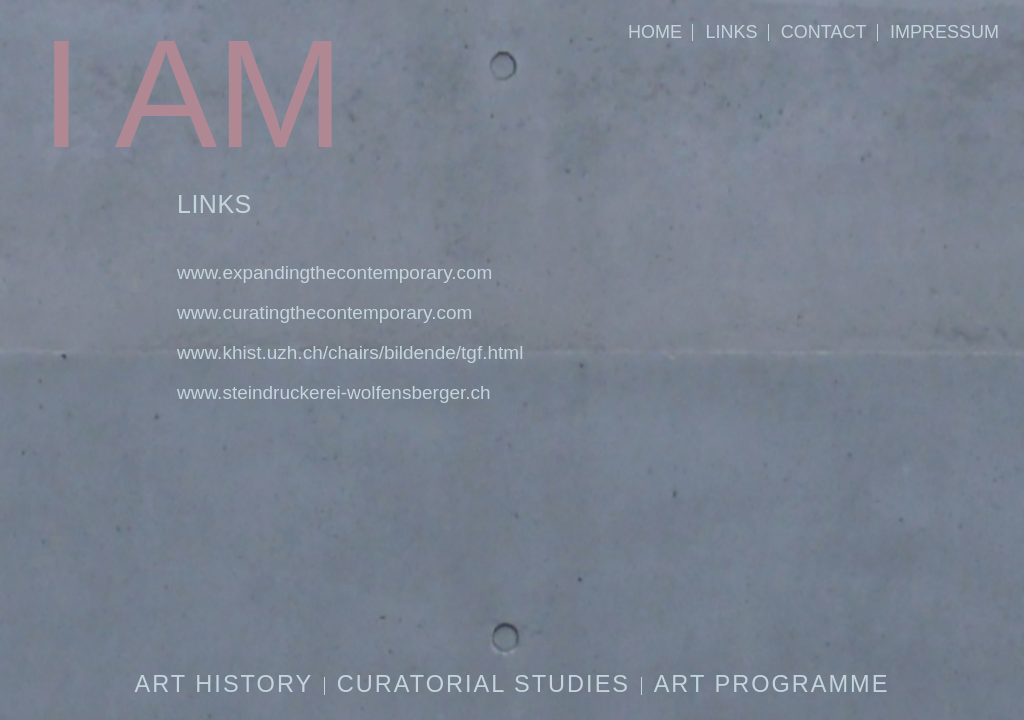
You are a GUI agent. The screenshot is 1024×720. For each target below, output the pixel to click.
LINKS (731, 32)
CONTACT (824, 32)
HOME (655, 32)
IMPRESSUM (944, 32)
